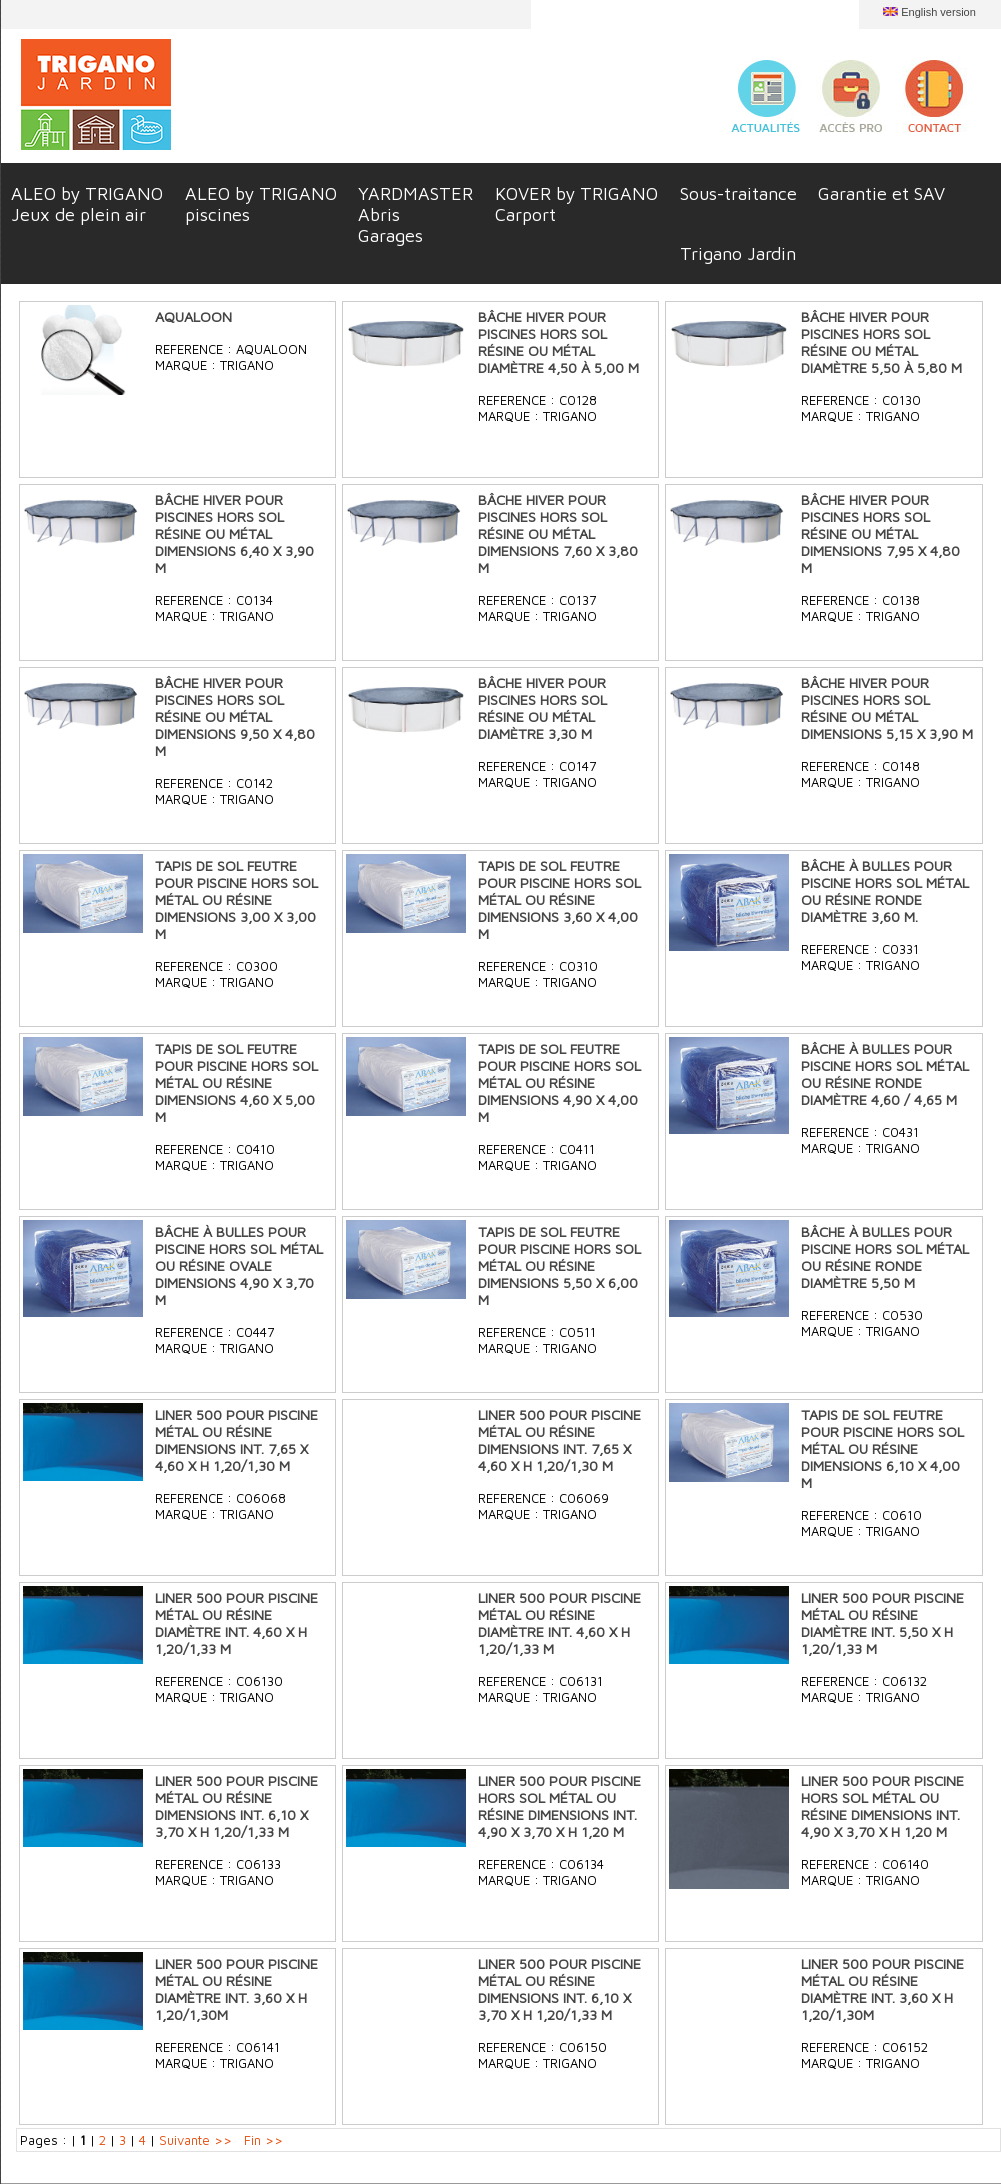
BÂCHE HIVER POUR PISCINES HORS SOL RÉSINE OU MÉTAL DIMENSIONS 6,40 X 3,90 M (234, 533)
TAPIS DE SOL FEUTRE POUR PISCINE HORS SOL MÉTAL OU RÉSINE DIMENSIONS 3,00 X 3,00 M (236, 899)
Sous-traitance (738, 193)
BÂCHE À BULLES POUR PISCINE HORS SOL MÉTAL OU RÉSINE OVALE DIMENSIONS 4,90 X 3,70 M (239, 1265)
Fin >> (263, 2140)
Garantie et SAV (881, 193)
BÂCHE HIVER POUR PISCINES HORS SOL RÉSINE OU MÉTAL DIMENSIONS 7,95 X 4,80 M (880, 533)
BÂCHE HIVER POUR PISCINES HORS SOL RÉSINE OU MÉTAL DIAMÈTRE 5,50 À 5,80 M (881, 342)
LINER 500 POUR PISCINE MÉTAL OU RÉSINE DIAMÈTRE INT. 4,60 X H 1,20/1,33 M (236, 1623)
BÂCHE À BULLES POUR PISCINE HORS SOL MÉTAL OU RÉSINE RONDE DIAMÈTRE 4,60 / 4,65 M (885, 1074)
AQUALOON (193, 316)
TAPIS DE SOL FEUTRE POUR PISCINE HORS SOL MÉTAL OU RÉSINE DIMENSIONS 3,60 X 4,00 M (559, 899)
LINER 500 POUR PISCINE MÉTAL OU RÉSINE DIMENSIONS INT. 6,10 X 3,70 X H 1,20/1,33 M (236, 1806)
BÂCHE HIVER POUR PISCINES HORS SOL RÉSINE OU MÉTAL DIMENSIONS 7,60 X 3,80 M (558, 533)
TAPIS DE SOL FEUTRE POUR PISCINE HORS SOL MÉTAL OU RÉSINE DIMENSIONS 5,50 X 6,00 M (559, 1265)
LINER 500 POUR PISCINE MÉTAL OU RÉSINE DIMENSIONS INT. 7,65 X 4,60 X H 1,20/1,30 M (236, 1440)
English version (938, 12)
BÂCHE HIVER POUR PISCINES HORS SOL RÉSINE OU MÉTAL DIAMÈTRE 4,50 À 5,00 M (558, 342)
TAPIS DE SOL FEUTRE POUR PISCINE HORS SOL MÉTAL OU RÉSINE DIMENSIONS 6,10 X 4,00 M (882, 1448)
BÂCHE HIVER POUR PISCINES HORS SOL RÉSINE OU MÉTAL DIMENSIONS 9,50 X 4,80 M (235, 716)
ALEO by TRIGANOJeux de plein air (87, 204)
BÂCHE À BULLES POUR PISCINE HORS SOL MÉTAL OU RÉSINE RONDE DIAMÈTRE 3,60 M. (885, 891)
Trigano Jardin (738, 253)
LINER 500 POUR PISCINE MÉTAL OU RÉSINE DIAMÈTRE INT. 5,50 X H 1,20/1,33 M (882, 1623)
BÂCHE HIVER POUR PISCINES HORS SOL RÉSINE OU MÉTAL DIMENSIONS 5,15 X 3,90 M (887, 708)
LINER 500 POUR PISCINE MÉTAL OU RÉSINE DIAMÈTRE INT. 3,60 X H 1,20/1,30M (236, 1989)
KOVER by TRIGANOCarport (576, 204)
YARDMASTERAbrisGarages (415, 214)
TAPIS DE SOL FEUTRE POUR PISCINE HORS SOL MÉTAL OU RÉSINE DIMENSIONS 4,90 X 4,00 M (559, 1082)
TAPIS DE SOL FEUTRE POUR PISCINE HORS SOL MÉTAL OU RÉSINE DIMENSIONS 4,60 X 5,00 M (236, 1082)
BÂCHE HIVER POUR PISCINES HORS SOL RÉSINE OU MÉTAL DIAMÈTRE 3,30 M (542, 708)
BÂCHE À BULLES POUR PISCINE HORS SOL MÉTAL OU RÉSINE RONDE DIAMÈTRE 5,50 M (885, 1257)
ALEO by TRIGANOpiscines (261, 204)
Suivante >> (195, 2140)
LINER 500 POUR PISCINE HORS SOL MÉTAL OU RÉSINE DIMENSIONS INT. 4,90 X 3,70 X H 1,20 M (559, 1806)
